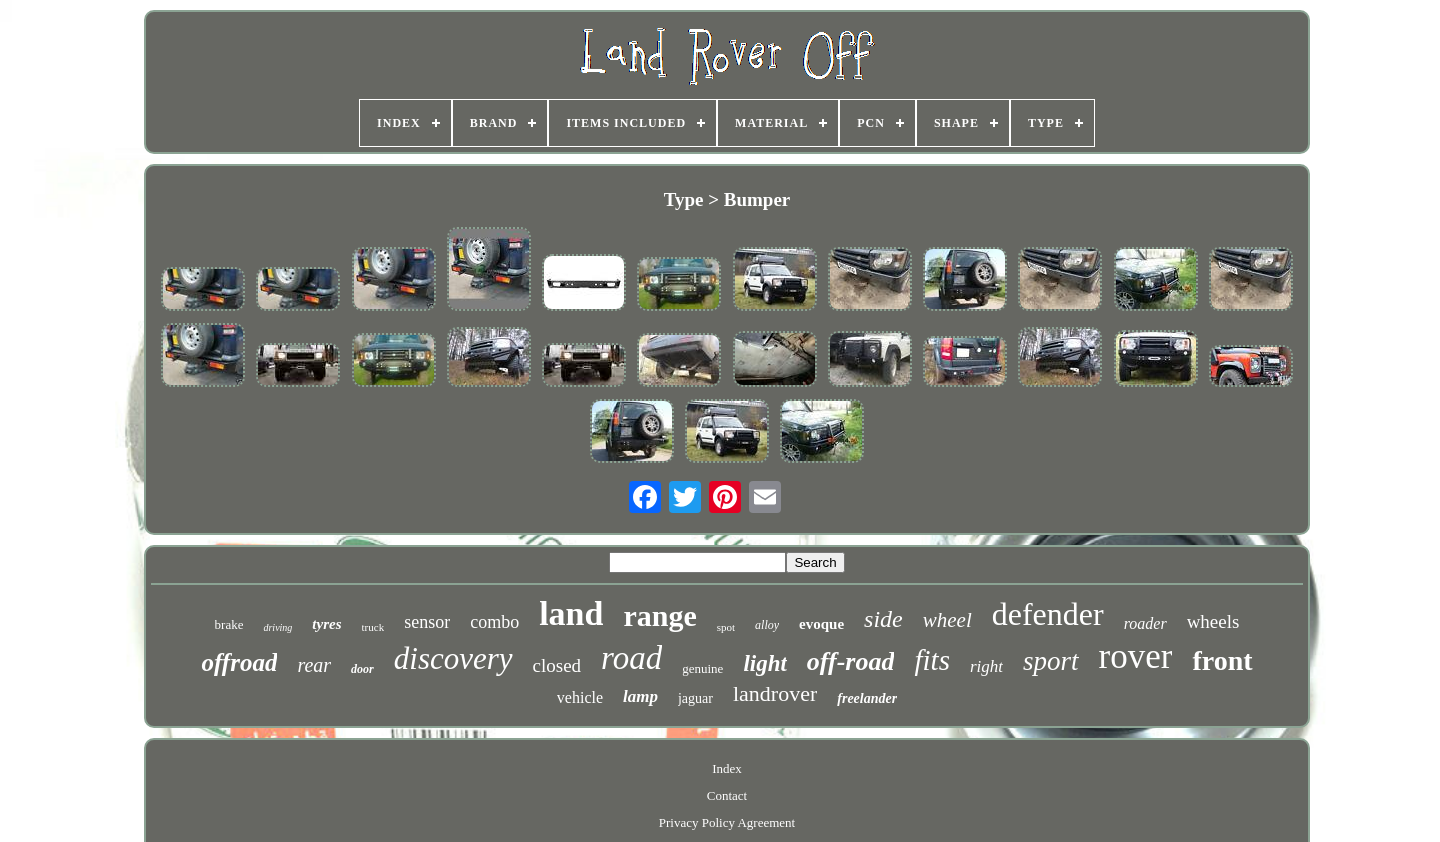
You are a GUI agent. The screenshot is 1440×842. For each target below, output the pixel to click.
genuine (702, 668)
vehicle (580, 697)
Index (727, 768)
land (571, 613)
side (883, 619)
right (986, 666)
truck (373, 627)
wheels (1213, 621)
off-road (851, 661)
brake (229, 624)
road (631, 658)
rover (1136, 656)
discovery (453, 658)
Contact (727, 795)
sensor (427, 622)
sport (1051, 661)
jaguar (695, 698)
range (659, 615)
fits (931, 660)
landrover (775, 693)
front (1222, 660)
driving (277, 627)
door (362, 669)
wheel (947, 620)
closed (557, 665)
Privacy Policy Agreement (727, 822)
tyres (326, 624)
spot (726, 627)
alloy (767, 625)
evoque (821, 624)
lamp (640, 696)
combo (494, 622)
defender (1048, 614)
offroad (239, 662)
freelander (867, 698)
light (764, 663)
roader (1145, 623)
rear (314, 665)
